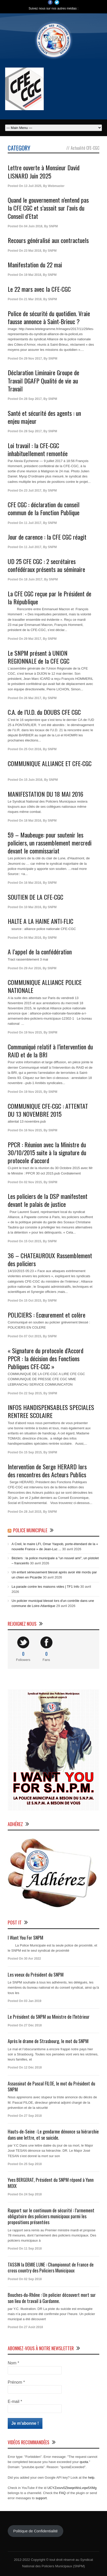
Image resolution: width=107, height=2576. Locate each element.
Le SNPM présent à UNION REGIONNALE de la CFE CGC (38, 656)
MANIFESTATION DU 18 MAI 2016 (45, 793)
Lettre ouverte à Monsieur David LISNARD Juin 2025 (43, 171)
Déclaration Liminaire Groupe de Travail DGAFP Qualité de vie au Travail (43, 380)
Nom (13, 2363)
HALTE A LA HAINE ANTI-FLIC (40, 921)
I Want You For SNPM (25, 1937)
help (91, 2477)
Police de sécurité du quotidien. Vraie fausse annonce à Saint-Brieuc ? (49, 317)
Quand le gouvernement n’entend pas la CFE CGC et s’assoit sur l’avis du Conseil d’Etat (48, 207)
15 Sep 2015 (33, 1452)
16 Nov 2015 (33, 1130)
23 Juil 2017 (32, 490)
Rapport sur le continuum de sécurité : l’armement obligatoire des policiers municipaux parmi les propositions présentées (51, 2216)
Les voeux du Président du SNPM (36, 1974)
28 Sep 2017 (33, 399)
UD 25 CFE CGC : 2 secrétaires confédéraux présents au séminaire (46, 565)
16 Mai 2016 (32, 883)
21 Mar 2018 (32, 299)
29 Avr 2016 (32, 968)
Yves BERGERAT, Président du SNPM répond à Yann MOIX (51, 2182)
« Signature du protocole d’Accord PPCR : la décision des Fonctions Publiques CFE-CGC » (45, 1358)
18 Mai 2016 (32, 820)
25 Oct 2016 (32, 749)
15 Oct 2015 (32, 1241)
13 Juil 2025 (32, 186)
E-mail (15, 2401)
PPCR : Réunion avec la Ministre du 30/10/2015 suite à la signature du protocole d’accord (47, 1152)
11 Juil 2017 (32, 523)
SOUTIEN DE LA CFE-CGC (35, 896)
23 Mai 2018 (32, 250)
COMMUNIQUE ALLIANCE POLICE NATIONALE (45, 986)
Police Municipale (30, 1530)
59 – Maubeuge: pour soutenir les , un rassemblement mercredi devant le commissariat (50, 842)
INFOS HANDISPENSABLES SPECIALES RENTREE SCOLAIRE (51, 1411)
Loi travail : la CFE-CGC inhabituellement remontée (38, 449)
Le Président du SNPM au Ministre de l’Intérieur (49, 2016)
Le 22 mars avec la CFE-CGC (39, 289)
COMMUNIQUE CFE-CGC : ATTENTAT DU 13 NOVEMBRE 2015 (48, 1109)
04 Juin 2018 (33, 226)
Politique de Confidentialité (35, 2531)
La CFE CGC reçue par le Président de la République (49, 597)
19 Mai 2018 (32, 275)
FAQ (62, 2493)
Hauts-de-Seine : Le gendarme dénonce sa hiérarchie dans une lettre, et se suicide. (53, 2134)
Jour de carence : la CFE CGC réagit (47, 536)
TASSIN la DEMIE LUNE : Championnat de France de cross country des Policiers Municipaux (51, 2267)
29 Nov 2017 (33, 358)
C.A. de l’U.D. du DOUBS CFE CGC (44, 712)
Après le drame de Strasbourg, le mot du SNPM (48, 2041)
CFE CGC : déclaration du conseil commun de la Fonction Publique (43, 508)
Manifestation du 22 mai (35, 264)
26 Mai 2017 (32, 698)
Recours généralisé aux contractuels (48, 240)
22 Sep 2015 (33, 1393)
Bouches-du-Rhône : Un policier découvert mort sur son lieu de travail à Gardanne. (52, 2297)
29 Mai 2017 (32, 639)
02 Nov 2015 (33, 1182)
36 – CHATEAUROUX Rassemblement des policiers (50, 1259)
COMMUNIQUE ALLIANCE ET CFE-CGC (50, 763)
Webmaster (56, 186)
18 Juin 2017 (33, 579)
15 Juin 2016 (33, 780)
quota (84, 2462)
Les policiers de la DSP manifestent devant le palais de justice (47, 1200)
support (41, 2498)
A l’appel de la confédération (40, 951)
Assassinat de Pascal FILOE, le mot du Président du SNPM (51, 2086)
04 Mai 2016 (32, 937)
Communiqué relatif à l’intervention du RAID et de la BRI (50, 1050)
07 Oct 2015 (32, 1336)
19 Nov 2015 (33, 1032)
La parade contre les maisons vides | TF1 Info (45, 1586)
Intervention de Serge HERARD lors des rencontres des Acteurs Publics (47, 1470)
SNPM (53, 226)
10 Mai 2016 (32, 907)
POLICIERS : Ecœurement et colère (46, 1314)
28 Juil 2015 (32, 1511)
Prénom (16, 2382)
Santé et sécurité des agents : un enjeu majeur (44, 417)
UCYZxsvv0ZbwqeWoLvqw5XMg (71, 2488)
